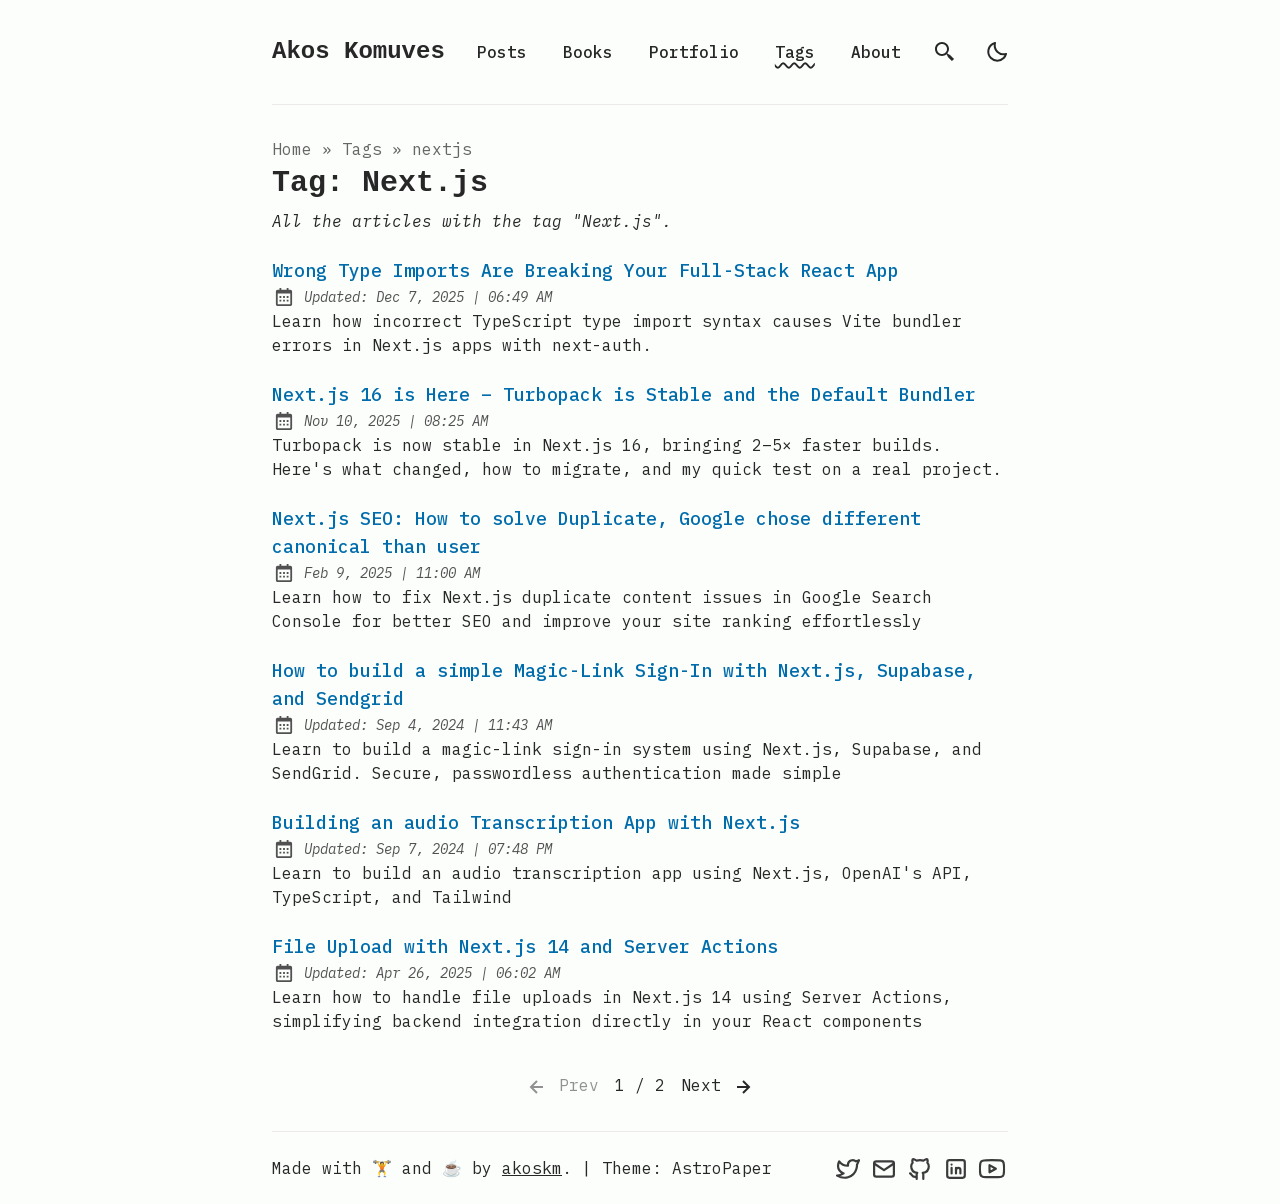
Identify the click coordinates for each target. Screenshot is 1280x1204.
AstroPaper (722, 1168)
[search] (945, 52)
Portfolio (694, 52)
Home (292, 149)
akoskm (532, 1168)
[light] (997, 52)
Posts (502, 52)
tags (362, 149)
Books (588, 52)
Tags (795, 52)
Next (718, 1087)
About (876, 52)
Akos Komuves (358, 51)
